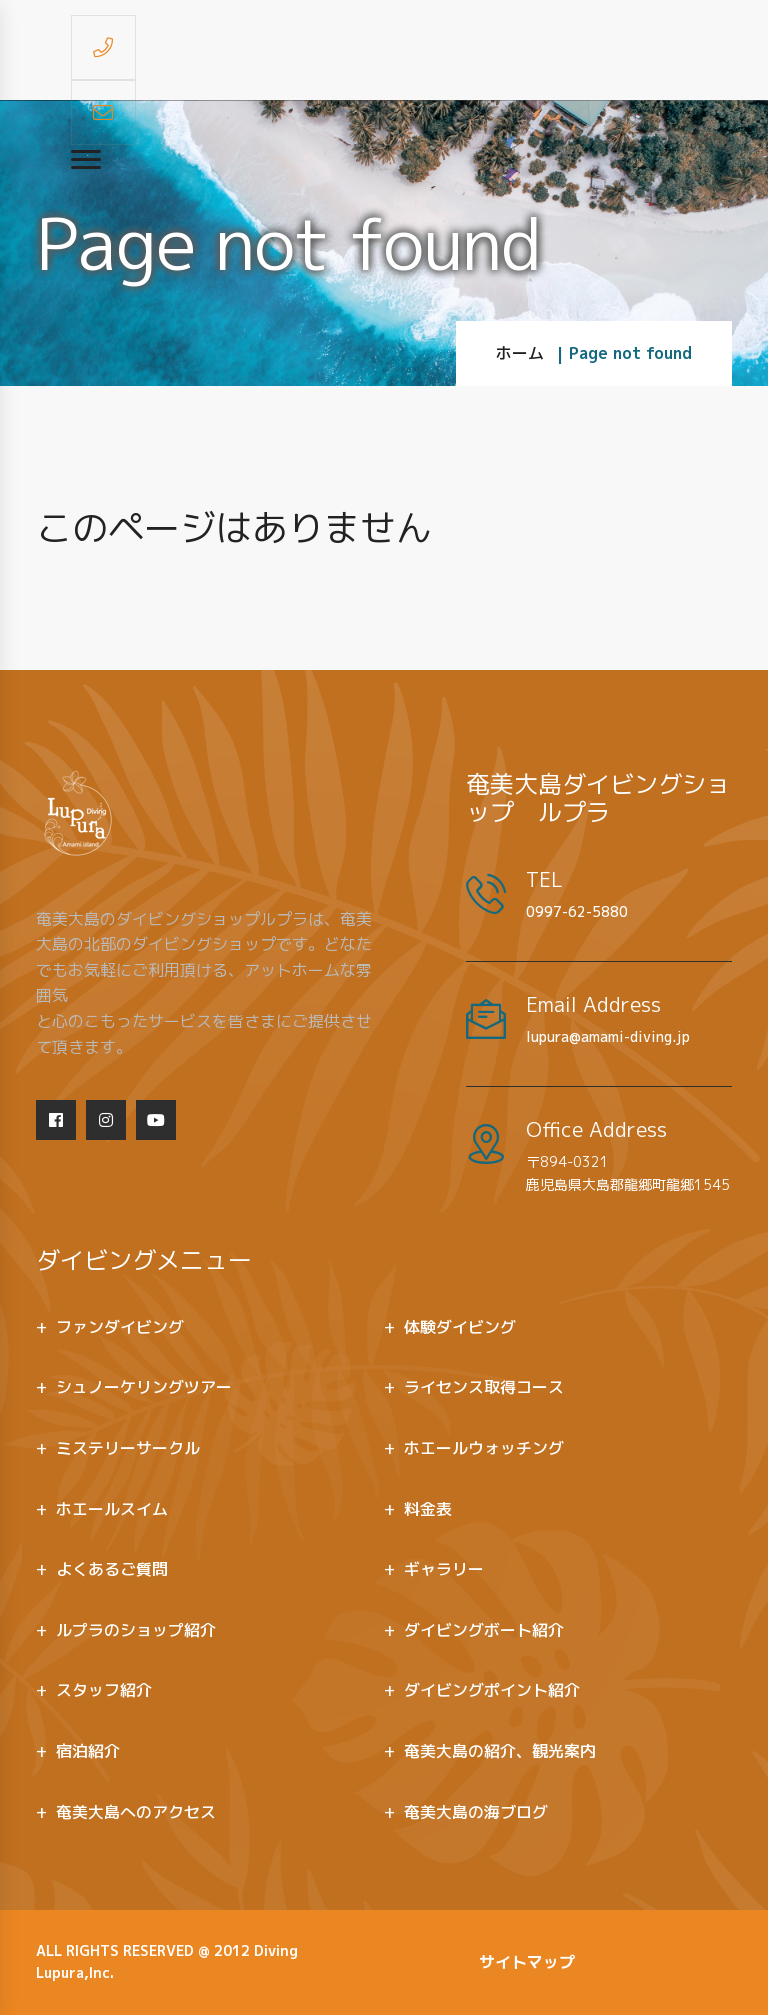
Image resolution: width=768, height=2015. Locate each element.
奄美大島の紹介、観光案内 (500, 1751)
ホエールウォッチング (484, 1448)
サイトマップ (527, 1962)
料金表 (428, 1509)
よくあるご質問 (112, 1569)
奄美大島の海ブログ (476, 1812)
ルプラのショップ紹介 (136, 1630)
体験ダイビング (460, 1327)
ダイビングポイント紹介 (492, 1690)
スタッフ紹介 (104, 1690)
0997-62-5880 (577, 911)
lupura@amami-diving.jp (608, 1036)
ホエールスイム (112, 1509)
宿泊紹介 (88, 1751)
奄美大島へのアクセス (136, 1812)
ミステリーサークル (128, 1448)
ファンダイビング (120, 1327)
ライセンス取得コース (484, 1387)
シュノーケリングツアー (144, 1387)
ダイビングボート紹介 (484, 1630)
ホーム (520, 353)
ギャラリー (444, 1569)
